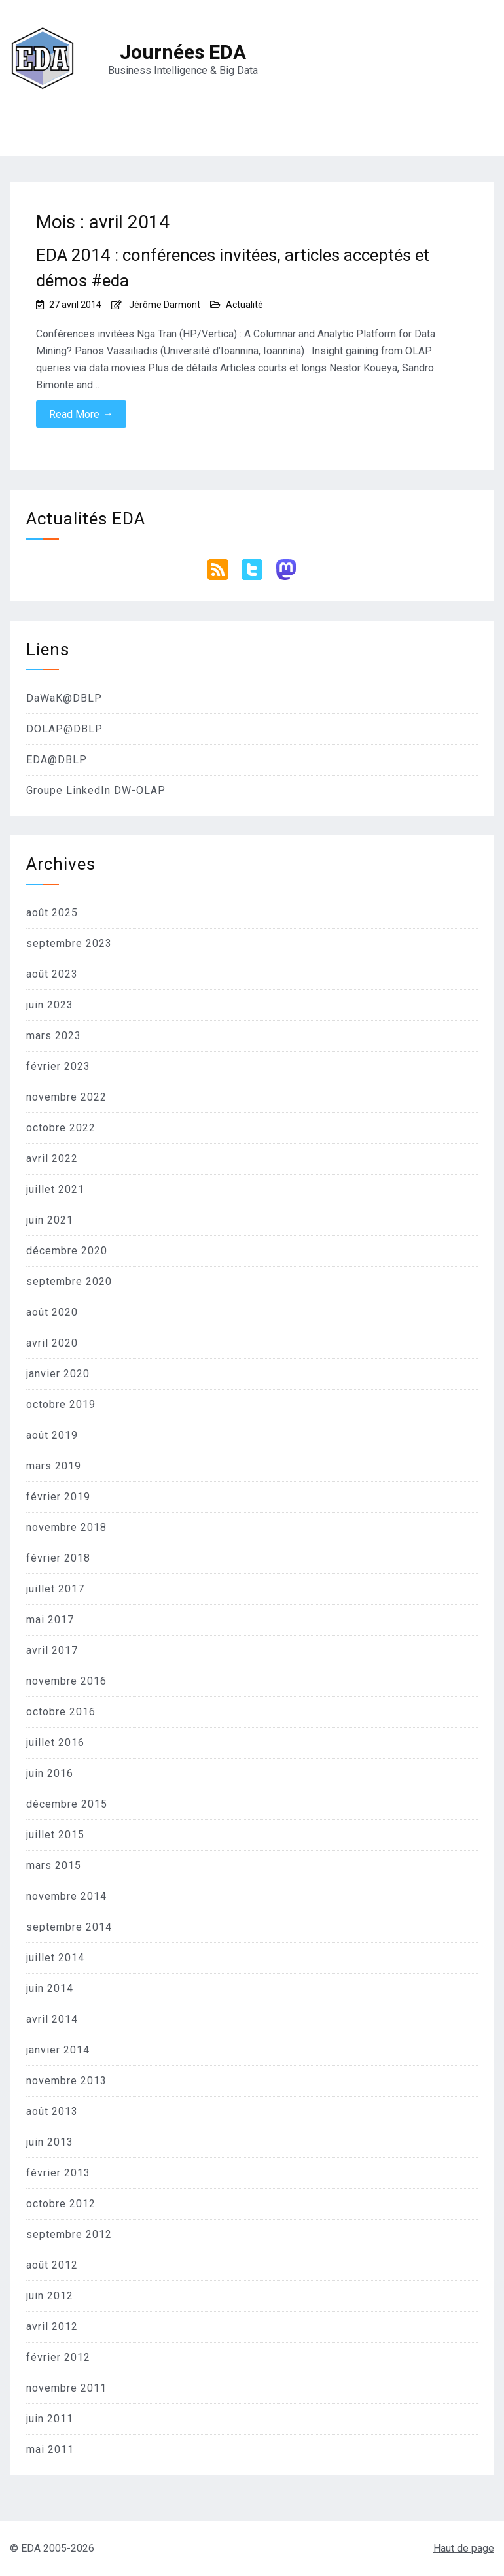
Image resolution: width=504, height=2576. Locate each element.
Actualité (244, 305)
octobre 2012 (61, 2203)
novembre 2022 (66, 1097)
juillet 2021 (55, 1189)
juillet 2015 (55, 1835)
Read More (81, 414)
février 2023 (58, 1066)
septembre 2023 (69, 943)
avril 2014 (52, 2019)
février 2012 (58, 2357)
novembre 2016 (66, 1681)
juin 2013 (49, 2142)
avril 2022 (52, 1158)
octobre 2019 (61, 1404)
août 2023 (52, 974)
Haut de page (463, 2548)
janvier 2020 (58, 1373)
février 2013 (58, 2173)
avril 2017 (52, 1650)
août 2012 (52, 2265)
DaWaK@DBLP (64, 698)
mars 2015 (53, 1865)
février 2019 (58, 1496)
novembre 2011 (66, 2388)
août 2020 (52, 1312)
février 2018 (58, 1558)
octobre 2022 (61, 1128)
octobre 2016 (61, 1712)
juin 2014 (49, 1988)
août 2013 (52, 2111)
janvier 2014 (58, 2050)
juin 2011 (49, 2419)
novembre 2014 (66, 1896)
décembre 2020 (66, 1251)
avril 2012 (52, 2326)
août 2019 (52, 1435)
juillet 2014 (55, 1957)
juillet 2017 (55, 1589)
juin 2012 (49, 2296)
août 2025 (52, 912)
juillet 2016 (55, 1742)
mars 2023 (53, 1035)
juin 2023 (49, 1005)
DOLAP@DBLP (64, 729)
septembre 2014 (69, 1927)
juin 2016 (49, 1773)
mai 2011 (50, 2449)
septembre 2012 (69, 2234)
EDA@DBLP (56, 759)
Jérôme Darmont (164, 305)
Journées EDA (183, 52)
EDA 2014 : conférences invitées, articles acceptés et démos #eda (232, 267)
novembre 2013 (66, 2080)
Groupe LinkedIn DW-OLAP (96, 790)
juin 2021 (49, 1220)
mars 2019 (53, 1466)
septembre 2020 (69, 1281)
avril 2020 (52, 1343)
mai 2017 (50, 1619)
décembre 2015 (66, 1804)
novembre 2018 (66, 1527)
